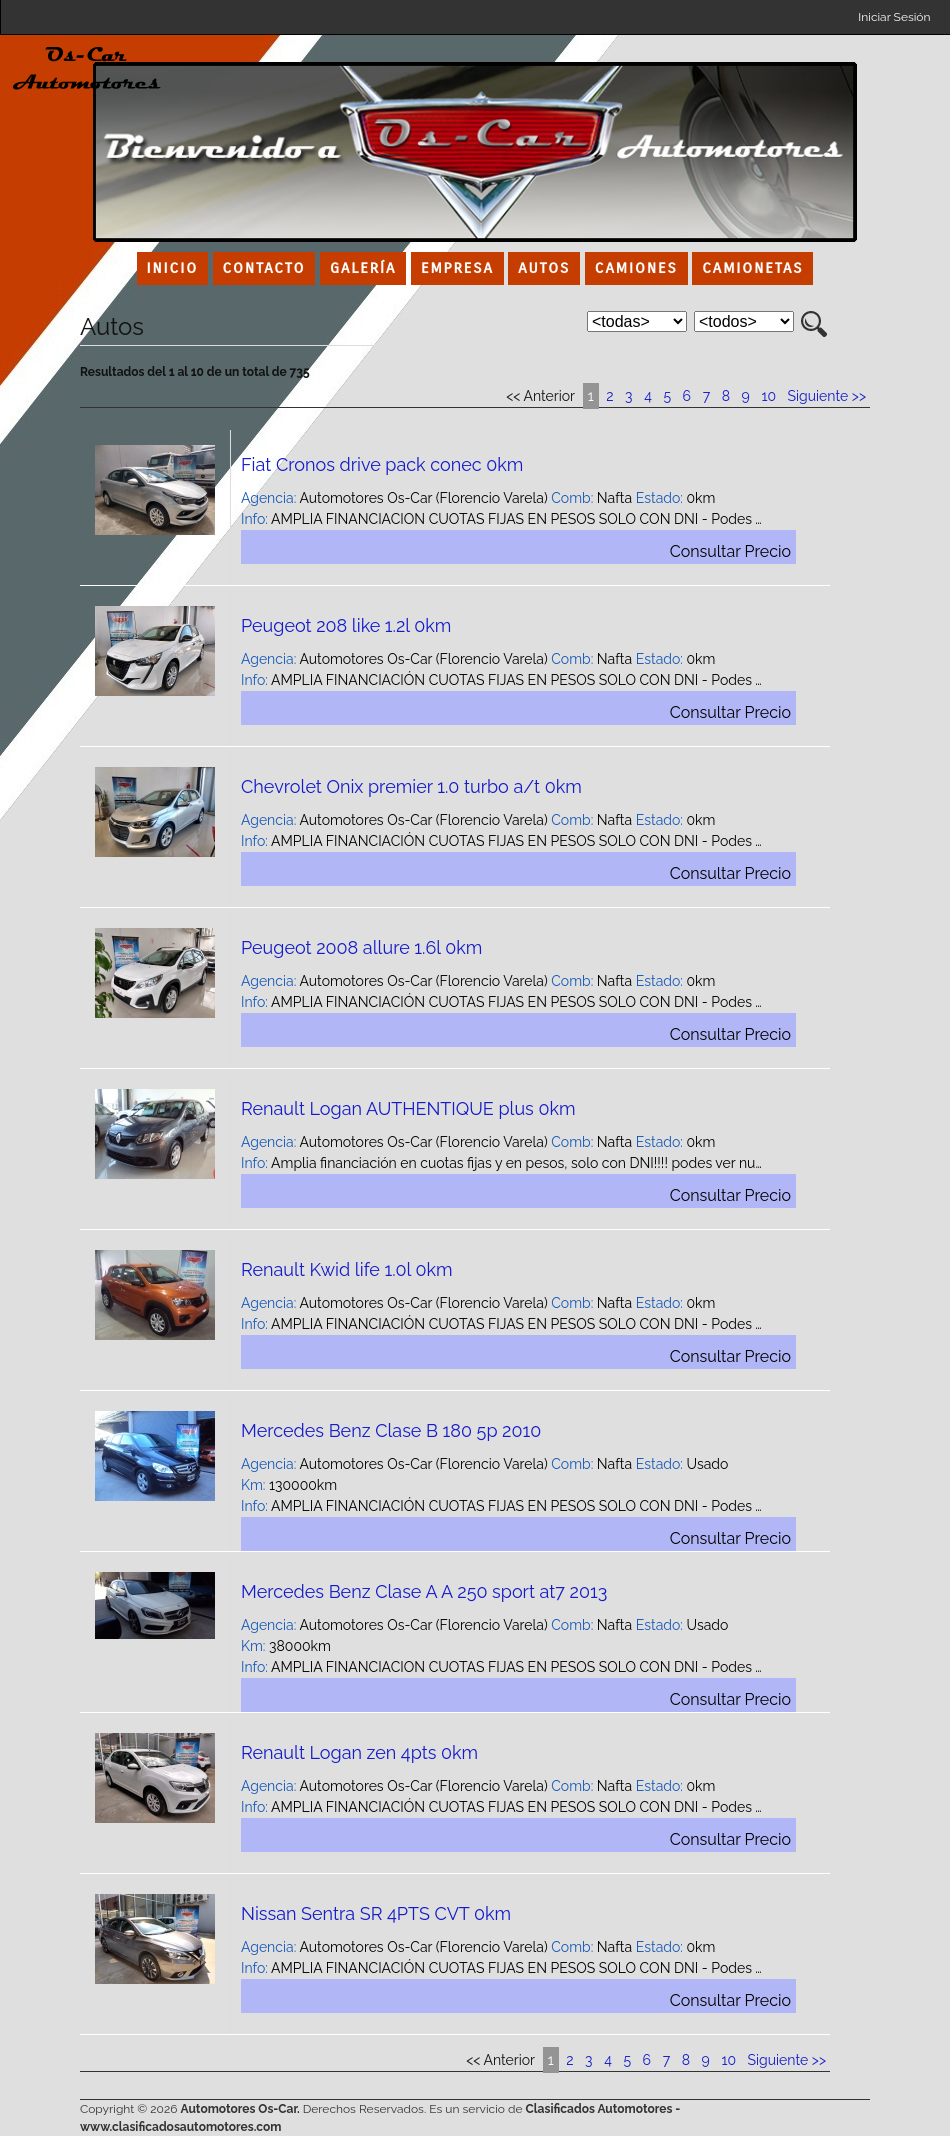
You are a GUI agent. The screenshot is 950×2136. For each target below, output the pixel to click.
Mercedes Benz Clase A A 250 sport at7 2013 (424, 1591)
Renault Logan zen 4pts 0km (359, 1752)
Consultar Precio (730, 551)
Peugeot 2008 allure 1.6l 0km (361, 947)
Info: (254, 519)
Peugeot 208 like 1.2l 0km (346, 625)
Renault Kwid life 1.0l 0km (347, 1269)
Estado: (659, 498)
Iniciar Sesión (894, 17)
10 (768, 396)
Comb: (572, 498)
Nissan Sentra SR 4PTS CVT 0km (376, 1913)
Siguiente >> (827, 396)
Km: (253, 1485)
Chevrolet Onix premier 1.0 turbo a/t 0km (411, 786)
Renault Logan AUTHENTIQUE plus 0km (408, 1108)
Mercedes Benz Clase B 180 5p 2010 (391, 1430)
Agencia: (268, 498)
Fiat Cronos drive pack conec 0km (382, 464)
